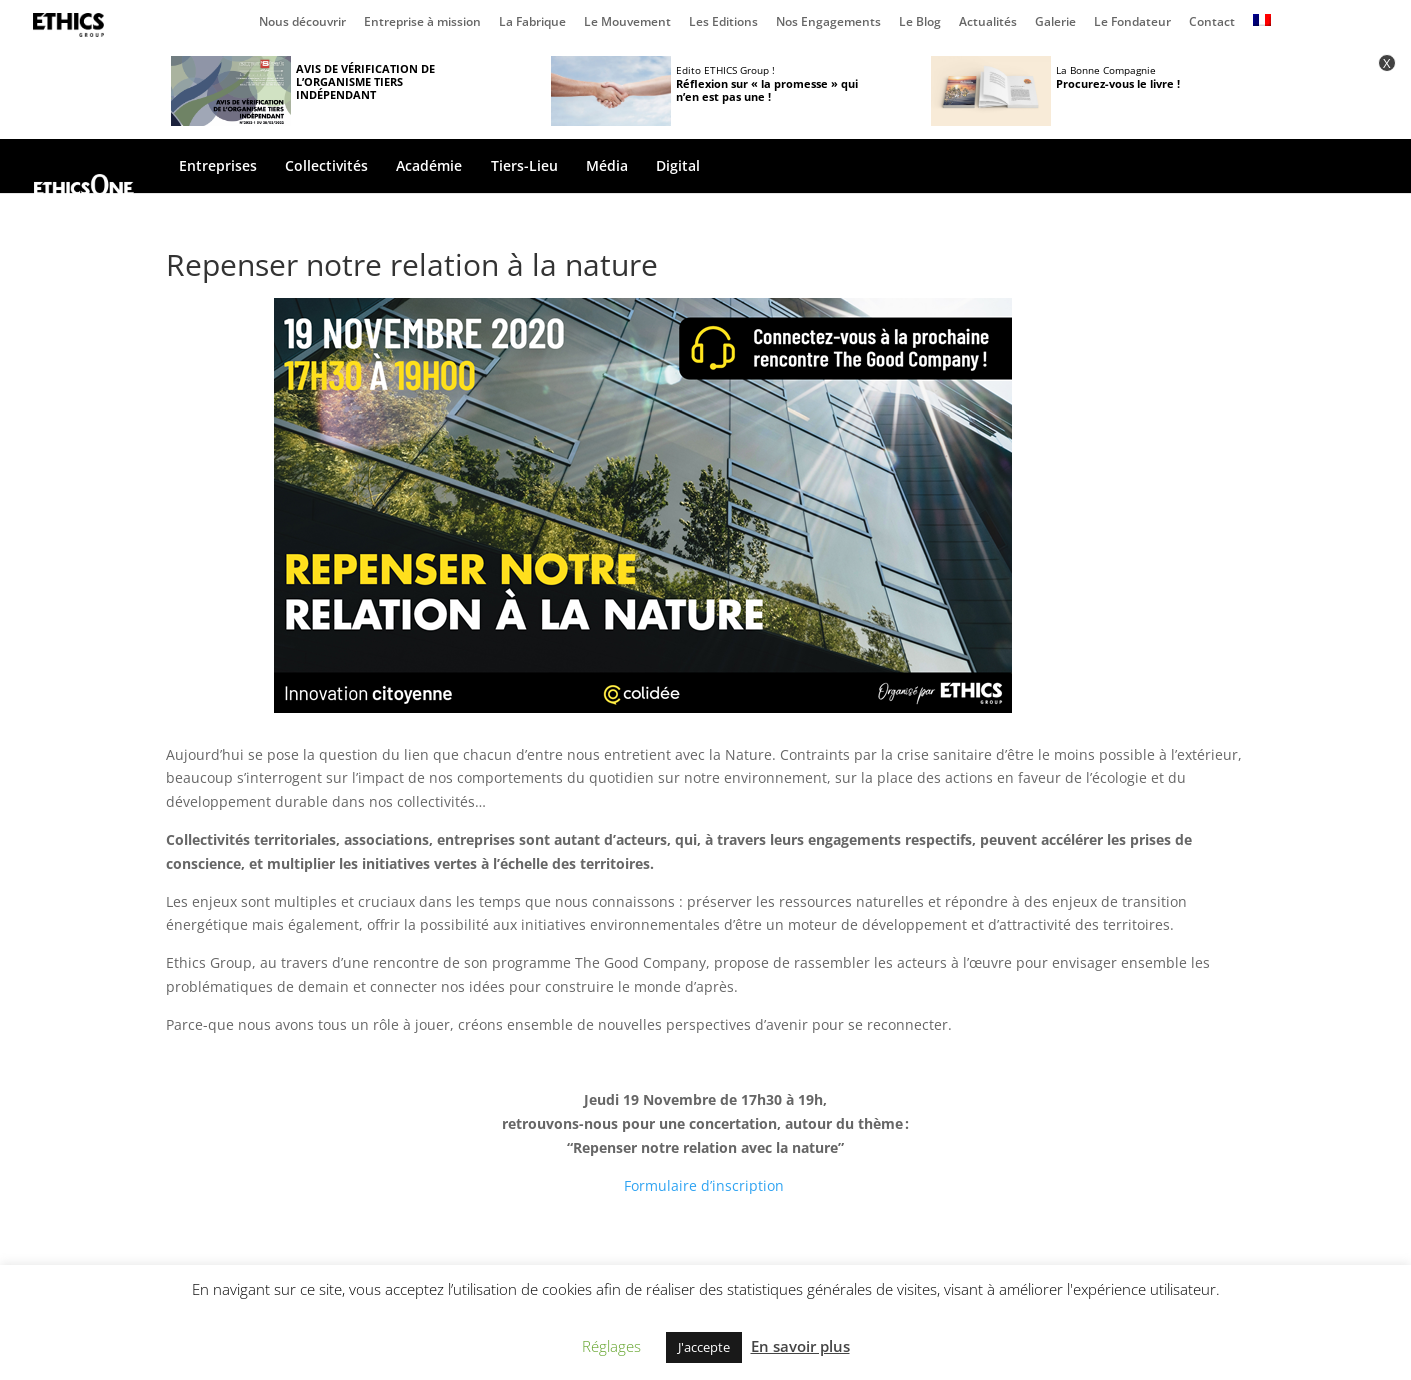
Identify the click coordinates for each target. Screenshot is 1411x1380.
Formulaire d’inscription (704, 1185)
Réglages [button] (611, 1346)
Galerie (1055, 23)
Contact (1212, 23)
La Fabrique (532, 23)
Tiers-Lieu (524, 167)
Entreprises (218, 167)
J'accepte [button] (704, 1347)
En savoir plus (800, 1346)
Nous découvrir (302, 23)
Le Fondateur (1132, 23)
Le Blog (920, 23)
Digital (678, 167)
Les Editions (723, 23)
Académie (429, 167)
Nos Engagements (828, 23)
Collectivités (326, 167)
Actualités (988, 23)
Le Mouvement (627, 23)
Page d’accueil (73, 25)
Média (607, 167)
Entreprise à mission (422, 23)
